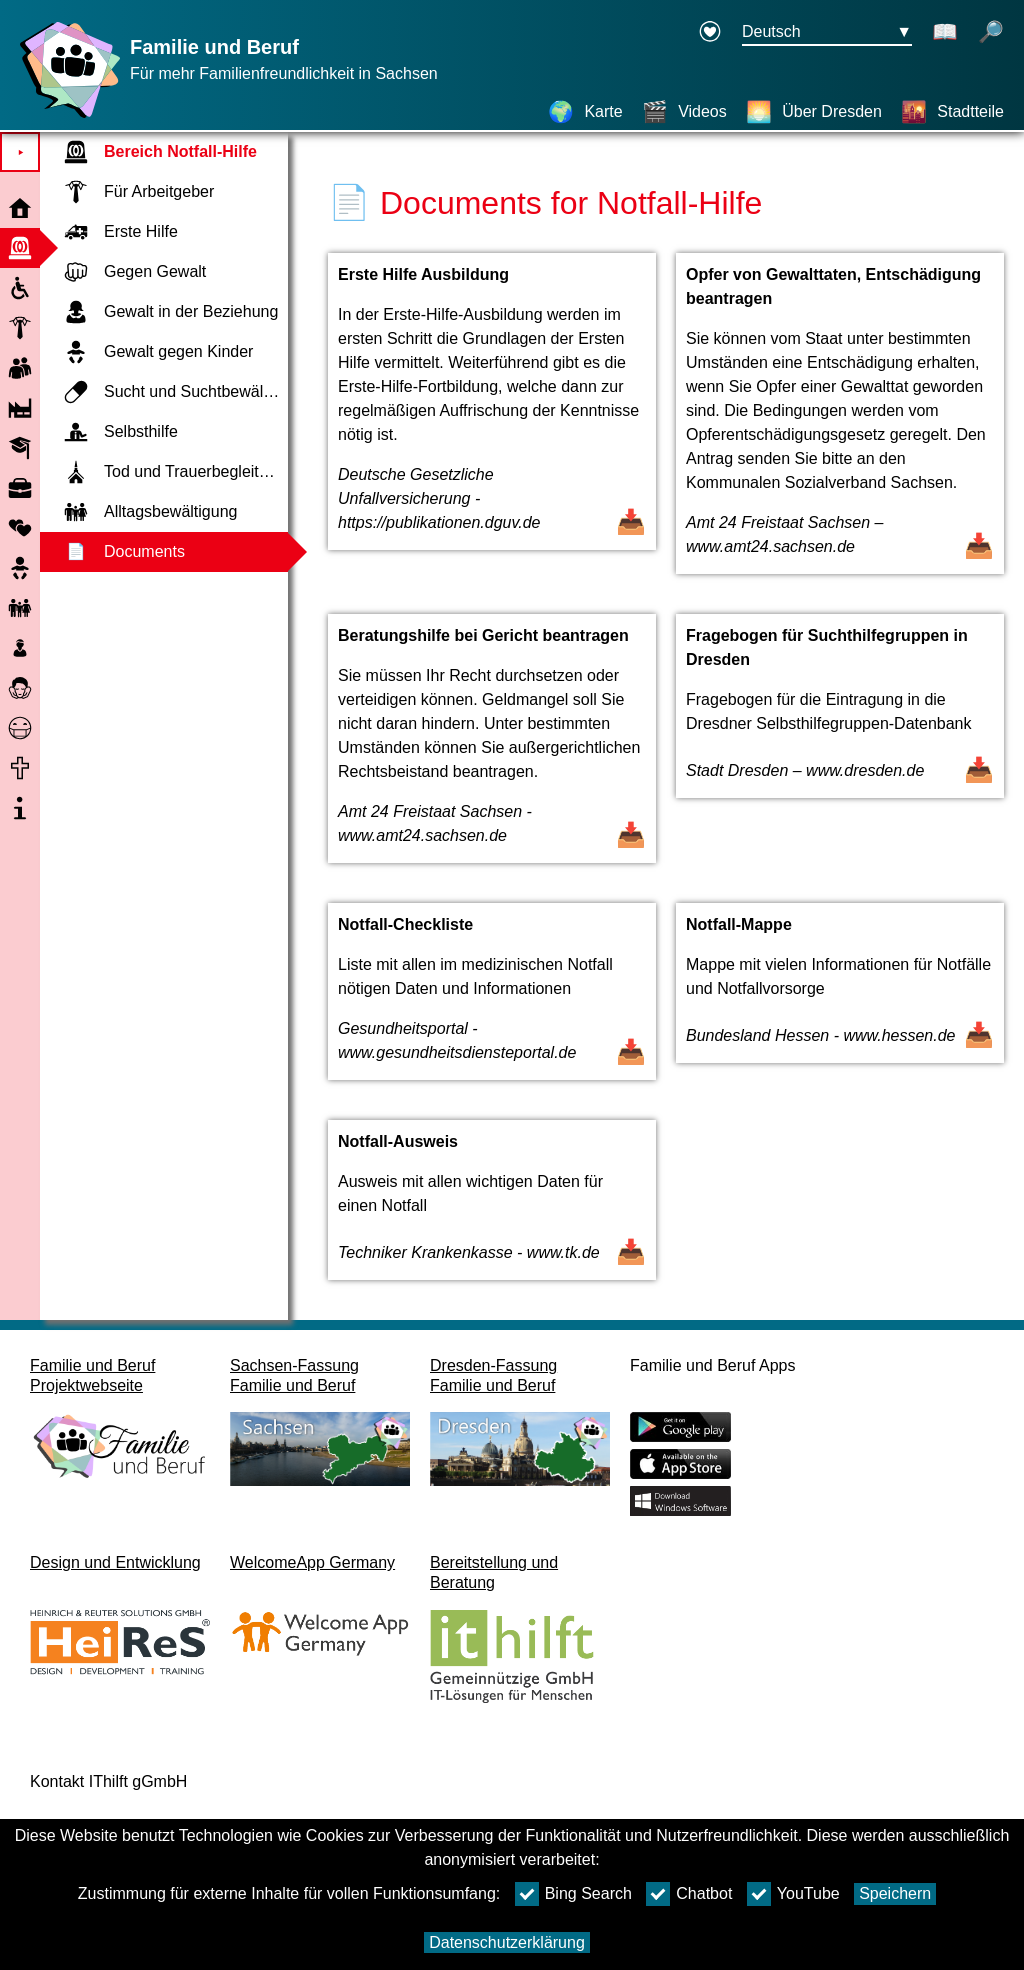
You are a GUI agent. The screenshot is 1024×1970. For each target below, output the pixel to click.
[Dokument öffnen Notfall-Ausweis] (492, 1210)
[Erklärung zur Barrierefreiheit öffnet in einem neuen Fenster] (710, 33)
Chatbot (689, 1894)
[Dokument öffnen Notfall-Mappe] (840, 1001)
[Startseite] (65, 117)
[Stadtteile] (952, 112)
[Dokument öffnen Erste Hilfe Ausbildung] (492, 423)
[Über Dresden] (814, 112)
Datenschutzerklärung (507, 1942)
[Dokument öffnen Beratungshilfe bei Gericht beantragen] (492, 748)
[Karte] (585, 112)
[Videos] (684, 112)
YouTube (793, 1894)
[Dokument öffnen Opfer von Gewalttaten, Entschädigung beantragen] (840, 423)
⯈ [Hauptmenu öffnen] (20, 152)
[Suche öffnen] (991, 33)
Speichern (895, 1893)
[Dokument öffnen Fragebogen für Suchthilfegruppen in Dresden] (840, 748)
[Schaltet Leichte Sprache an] (945, 33)
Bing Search (573, 1894)
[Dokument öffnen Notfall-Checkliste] (492, 1001)
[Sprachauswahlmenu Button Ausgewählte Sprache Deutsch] (827, 33)
